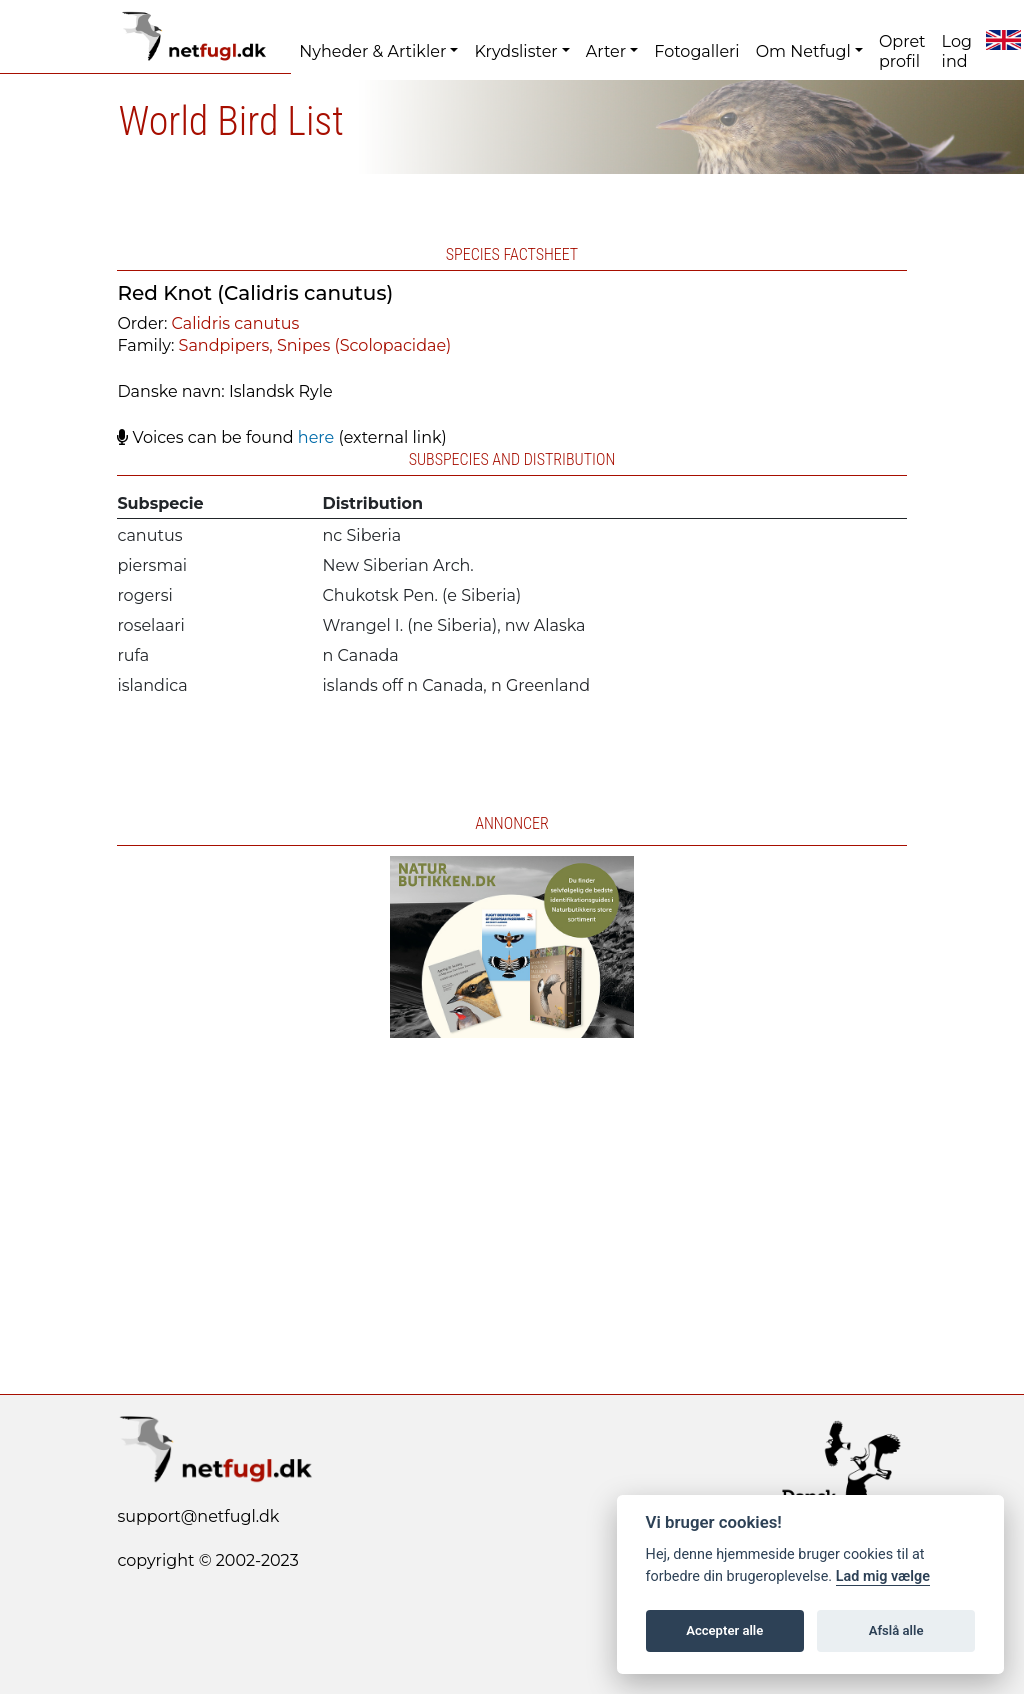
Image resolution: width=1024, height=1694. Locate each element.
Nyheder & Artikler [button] (372, 51)
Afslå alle (896, 1630)
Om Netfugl (803, 51)
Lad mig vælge (883, 1576)
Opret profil (902, 51)
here (316, 437)
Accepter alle (724, 1630)
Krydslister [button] (515, 51)
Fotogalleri (696, 51)
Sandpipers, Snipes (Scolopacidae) (315, 345)
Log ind (957, 51)
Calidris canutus (236, 323)
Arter (606, 51)
